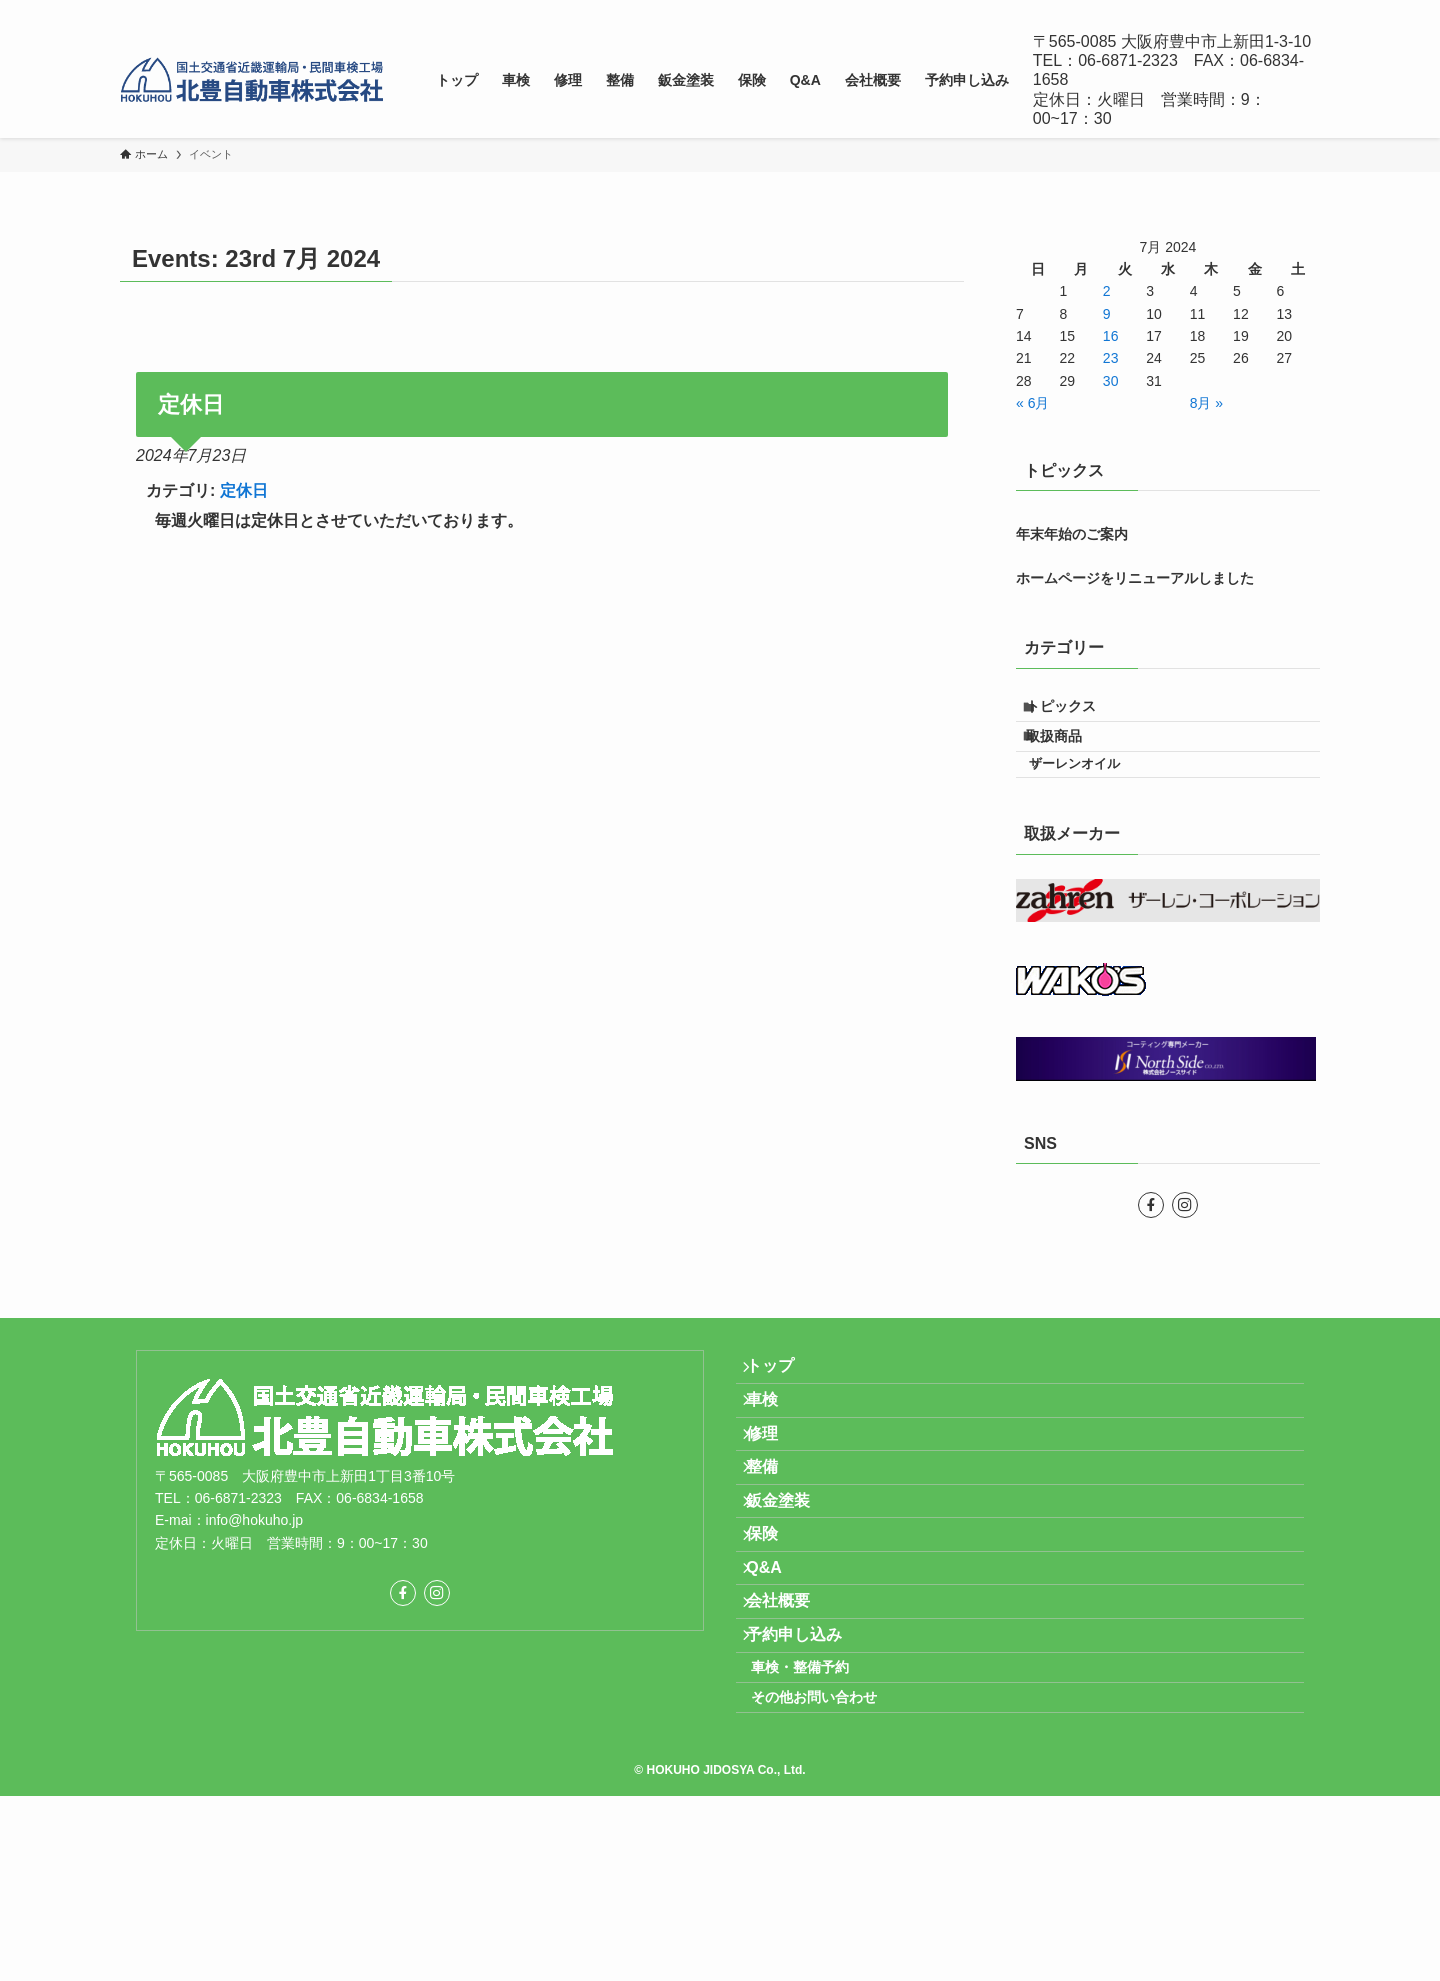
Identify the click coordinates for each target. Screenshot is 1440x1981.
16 (1111, 336)
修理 (776, 1502)
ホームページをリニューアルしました (1135, 578)
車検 (776, 1455)
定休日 (244, 490)
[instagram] (1281, 11)
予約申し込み (808, 1786)
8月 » (1206, 403)
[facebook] (1255, 11)
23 (1111, 358)
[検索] (1307, 11)
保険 (776, 1644)
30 (1111, 381)
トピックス (1076, 712)
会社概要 (792, 1739)
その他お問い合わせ (835, 1875)
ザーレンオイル (1093, 793)
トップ (784, 1407)
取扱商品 (1069, 754)
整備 (776, 1549)
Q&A (778, 1692)
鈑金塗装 (792, 1597)
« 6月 (1032, 403)
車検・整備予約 (821, 1833)
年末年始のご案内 (1072, 534)
